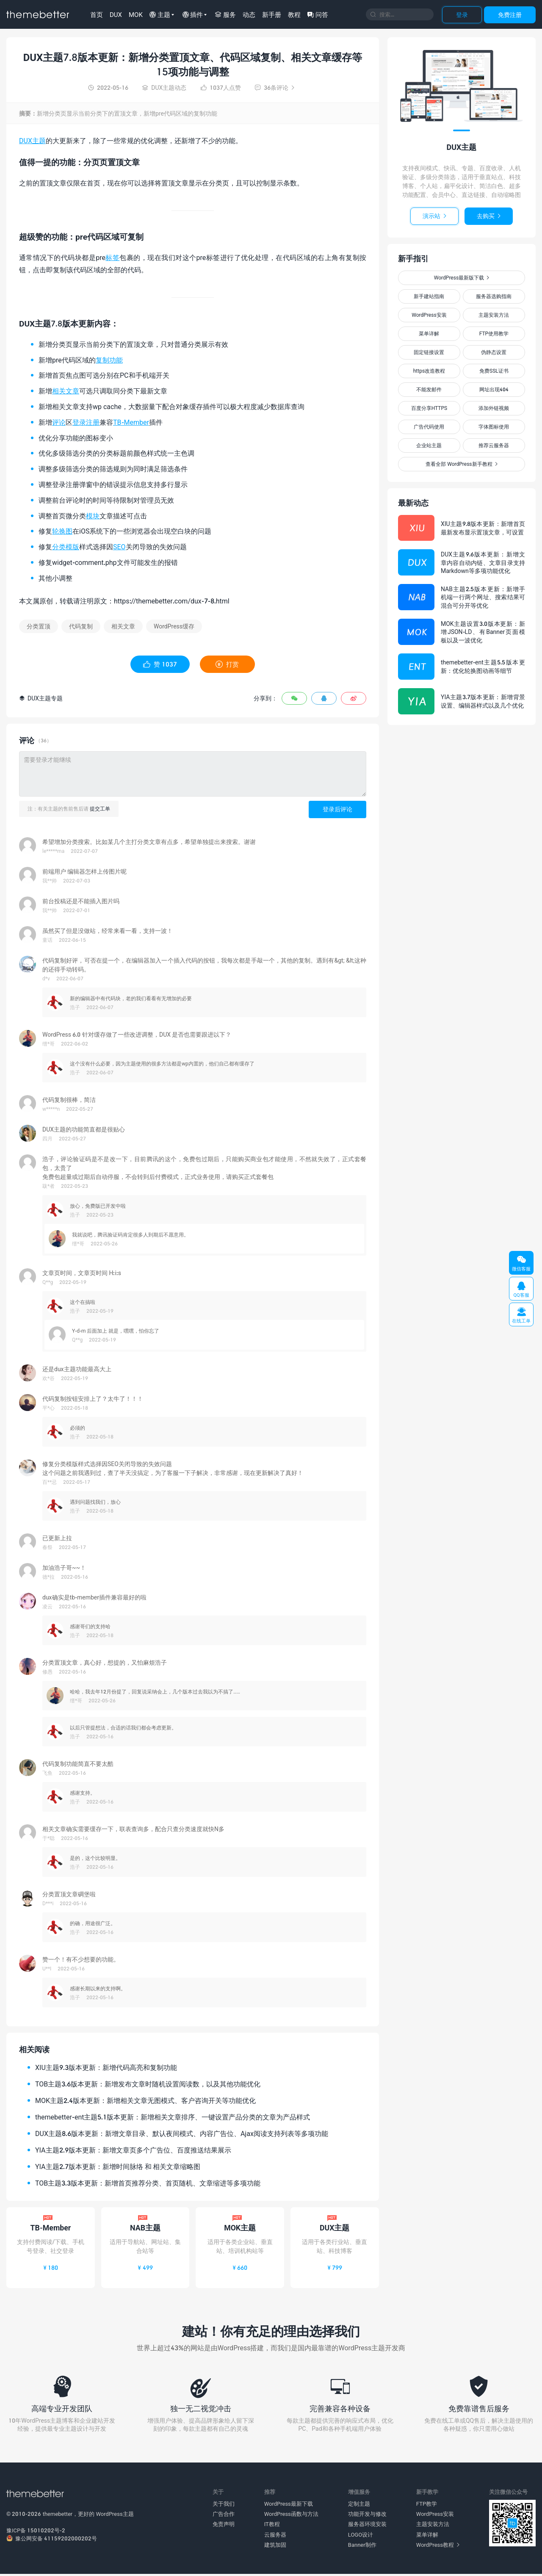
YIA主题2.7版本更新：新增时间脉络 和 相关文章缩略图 (117, 2166)
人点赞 (221, 87)
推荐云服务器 (493, 445)
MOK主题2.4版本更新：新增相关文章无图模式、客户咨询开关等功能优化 (145, 2100)
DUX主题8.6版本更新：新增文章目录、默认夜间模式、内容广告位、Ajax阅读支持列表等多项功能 (181, 2133)
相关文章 (65, 391)
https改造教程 (429, 371)
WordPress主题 (115, 2515)
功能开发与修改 (367, 2515)
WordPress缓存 (174, 626)
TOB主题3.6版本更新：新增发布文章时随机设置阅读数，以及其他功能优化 (147, 2084)
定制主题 (359, 2505)
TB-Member (131, 422)
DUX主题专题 (41, 698)
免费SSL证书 (494, 371)
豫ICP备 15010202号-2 (35, 2532)
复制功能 (109, 360)
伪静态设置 (493, 352)
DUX (116, 14)
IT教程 (272, 2526)
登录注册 (86, 422)
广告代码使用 (429, 426)
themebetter (58, 2515)
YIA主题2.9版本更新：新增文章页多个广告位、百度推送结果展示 (133, 2150)
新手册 (271, 14)
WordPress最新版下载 (461, 277)
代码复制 (81, 626)
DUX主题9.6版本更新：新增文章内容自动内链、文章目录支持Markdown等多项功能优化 (483, 562)
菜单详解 (429, 333)
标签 (112, 257)
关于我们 (224, 2505)
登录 (462, 14)
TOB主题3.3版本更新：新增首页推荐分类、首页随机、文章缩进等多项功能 (147, 2183)
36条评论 (274, 87)
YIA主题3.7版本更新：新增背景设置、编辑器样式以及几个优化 (483, 701)
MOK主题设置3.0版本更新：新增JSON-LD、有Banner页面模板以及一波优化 (483, 632)
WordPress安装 (429, 315)
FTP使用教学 (494, 333)
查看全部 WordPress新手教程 (461, 464)
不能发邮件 (429, 389)
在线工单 (521, 1315)
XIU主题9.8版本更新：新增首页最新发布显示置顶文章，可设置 (483, 528)
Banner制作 (362, 2546)
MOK (136, 14)
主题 (159, 14)
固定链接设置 (429, 352)
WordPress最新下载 (288, 2505)
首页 (96, 14)
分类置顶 (38, 626)
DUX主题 (32, 140)
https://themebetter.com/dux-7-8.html (172, 601)
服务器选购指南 (494, 296)
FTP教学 (426, 2505)
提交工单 (100, 808)
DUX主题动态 (164, 87)
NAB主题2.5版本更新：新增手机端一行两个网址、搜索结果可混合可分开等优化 (483, 597)
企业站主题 (429, 445)
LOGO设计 (360, 2536)
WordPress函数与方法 (291, 2515)
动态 (249, 14)
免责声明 (224, 2526)
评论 (59, 422)
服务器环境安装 (367, 2526)
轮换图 (62, 531)
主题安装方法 (493, 315)
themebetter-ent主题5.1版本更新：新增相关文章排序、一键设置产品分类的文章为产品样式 (172, 2117)
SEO (119, 546)
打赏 (227, 664)
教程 (294, 14)
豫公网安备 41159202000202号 (51, 2540)
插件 (193, 14)
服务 (225, 14)
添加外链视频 (493, 408)
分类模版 (65, 546)
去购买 (489, 215)
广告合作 (224, 2515)
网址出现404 (494, 389)
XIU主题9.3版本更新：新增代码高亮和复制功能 (106, 2067)
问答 (317, 14)
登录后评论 (337, 809)
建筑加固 (275, 2546)
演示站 (434, 215)
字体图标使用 (493, 426)
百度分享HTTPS (429, 408)
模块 (93, 516)
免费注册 (510, 14)
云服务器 (275, 2536)
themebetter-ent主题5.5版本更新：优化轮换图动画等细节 (483, 666)
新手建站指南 (429, 296)
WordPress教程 (437, 2546)
